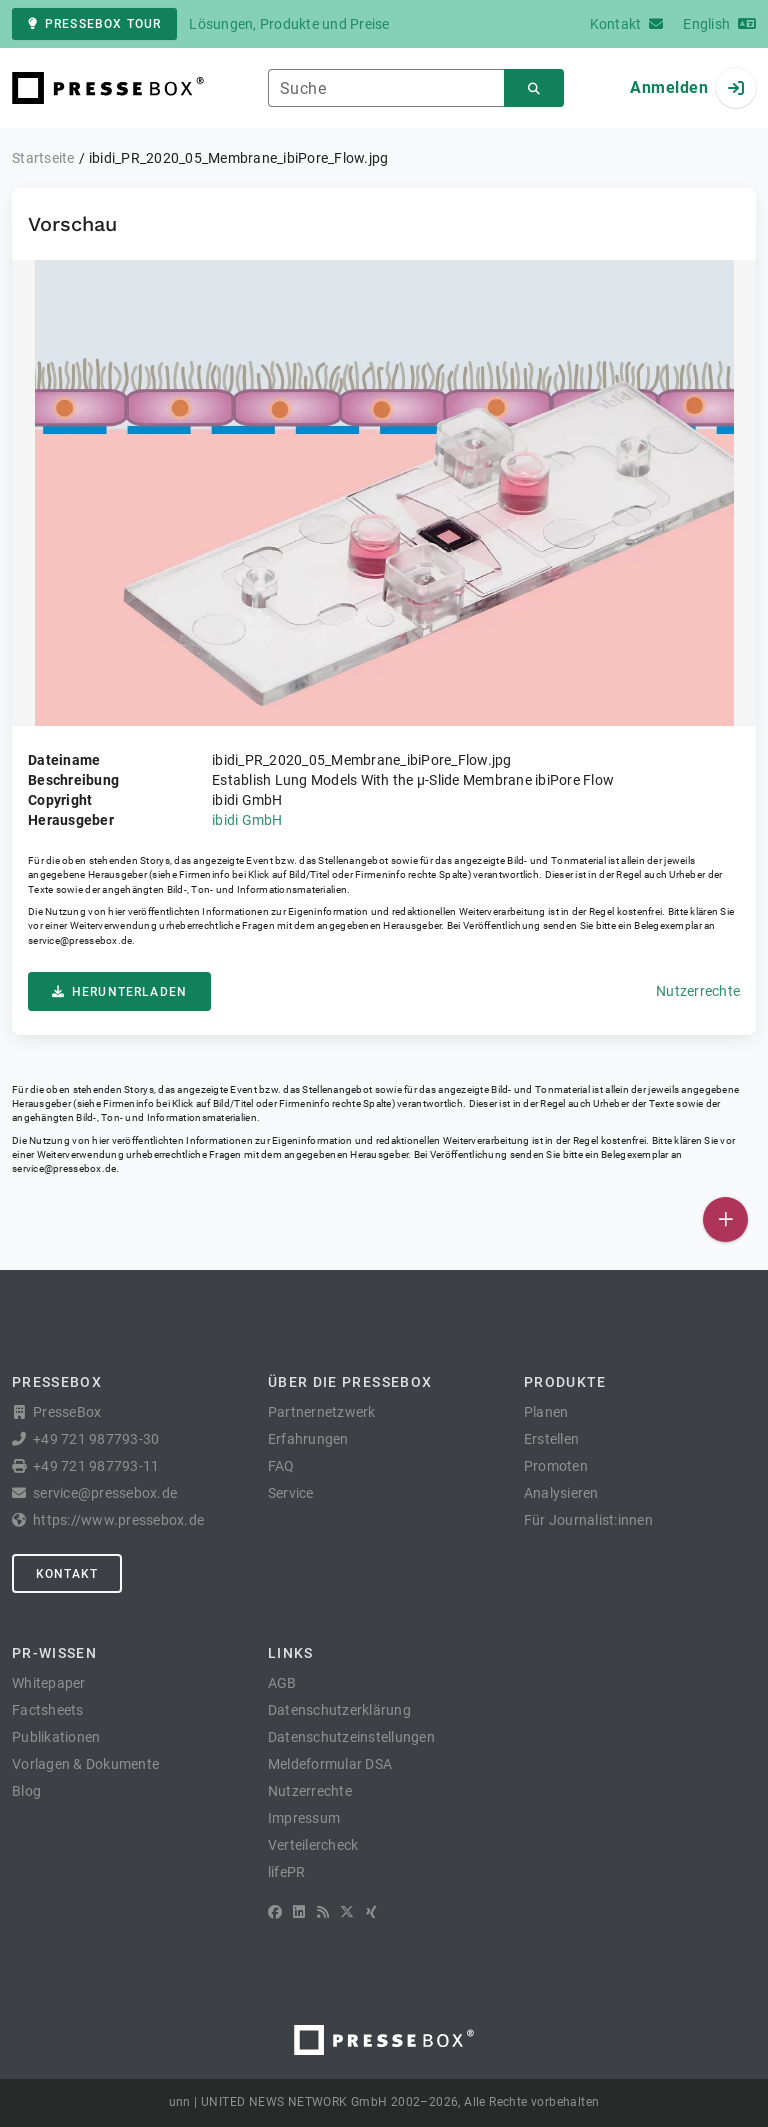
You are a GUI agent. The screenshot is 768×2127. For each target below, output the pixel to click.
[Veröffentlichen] (725, 1219)
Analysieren (561, 1493)
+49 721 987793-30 (96, 1439)
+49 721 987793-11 (96, 1466)
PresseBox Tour (94, 24)
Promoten (556, 1466)
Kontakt (67, 1574)
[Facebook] (275, 1912)
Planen (546, 1412)
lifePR (287, 1872)
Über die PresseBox (350, 1382)
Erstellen (551, 1439)
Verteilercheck (313, 1845)
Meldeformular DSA (330, 1764)
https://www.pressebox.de (118, 1520)
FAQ (281, 1466)
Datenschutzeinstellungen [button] (351, 1737)
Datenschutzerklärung (339, 1710)
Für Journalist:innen (588, 1520)
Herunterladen (119, 992)
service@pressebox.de (80, 940)
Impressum (304, 1818)
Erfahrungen (308, 1439)
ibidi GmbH (247, 820)
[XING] (371, 1912)
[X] (347, 1912)
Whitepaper (49, 1683)
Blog (26, 1791)
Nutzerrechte (698, 991)
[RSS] (323, 1912)
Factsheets (48, 1710)
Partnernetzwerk (322, 1412)
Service (291, 1493)
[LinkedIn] (299, 1912)
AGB (282, 1683)
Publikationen (56, 1737)
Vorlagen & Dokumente (85, 1764)
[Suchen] (534, 88)
